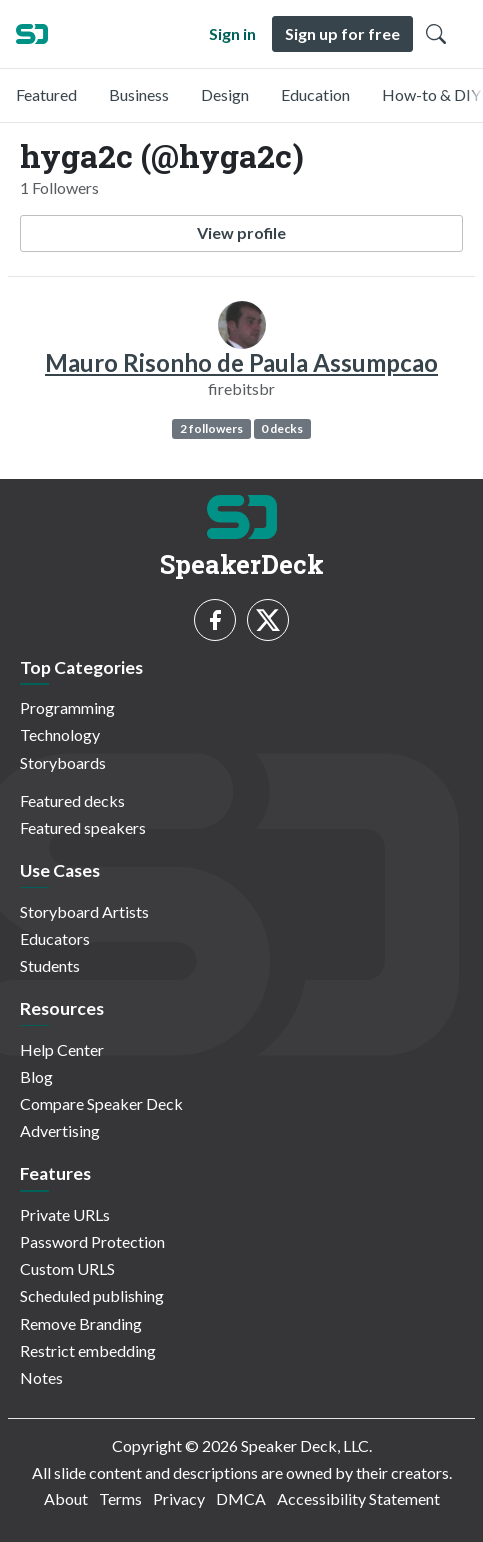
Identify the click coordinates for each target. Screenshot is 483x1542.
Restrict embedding (88, 1350)
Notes (41, 1377)
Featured (46, 94)
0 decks (282, 428)
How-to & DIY (431, 94)
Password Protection (92, 1241)
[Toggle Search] (436, 34)
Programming (67, 707)
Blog (36, 1076)
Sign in (232, 33)
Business (139, 94)
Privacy (179, 1498)
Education (315, 94)
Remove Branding (81, 1323)
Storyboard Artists (84, 911)
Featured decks (72, 800)
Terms (120, 1498)
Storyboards (63, 762)
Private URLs (65, 1214)
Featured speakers (83, 827)
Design (225, 94)
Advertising (60, 1130)
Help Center (62, 1049)
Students (50, 965)
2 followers (211, 428)
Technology (60, 734)
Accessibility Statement (358, 1498)
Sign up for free (342, 33)
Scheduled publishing (92, 1295)
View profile (241, 232)
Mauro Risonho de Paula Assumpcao (241, 362)
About (66, 1498)
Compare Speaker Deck (101, 1103)
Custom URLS (67, 1268)
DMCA (241, 1498)
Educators (55, 938)
